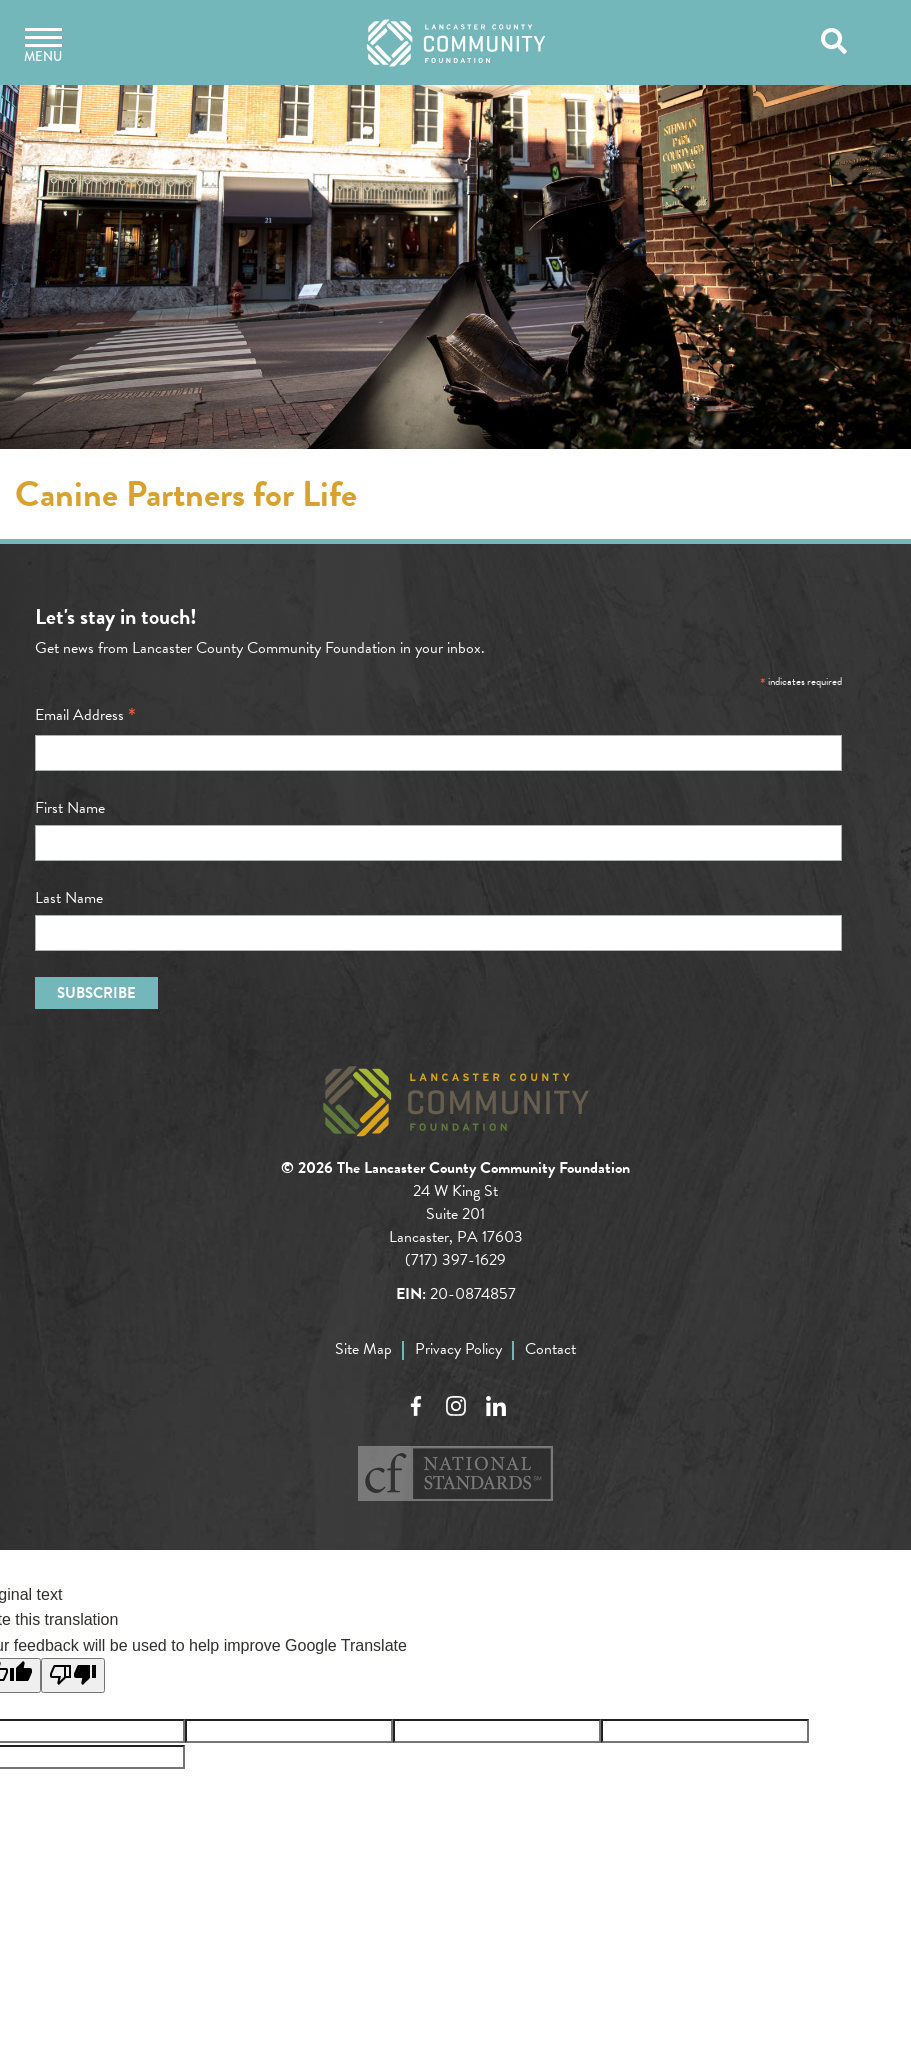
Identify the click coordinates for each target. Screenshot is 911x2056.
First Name (70, 808)
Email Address (85, 715)
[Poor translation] (73, 1675)
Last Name (69, 898)
